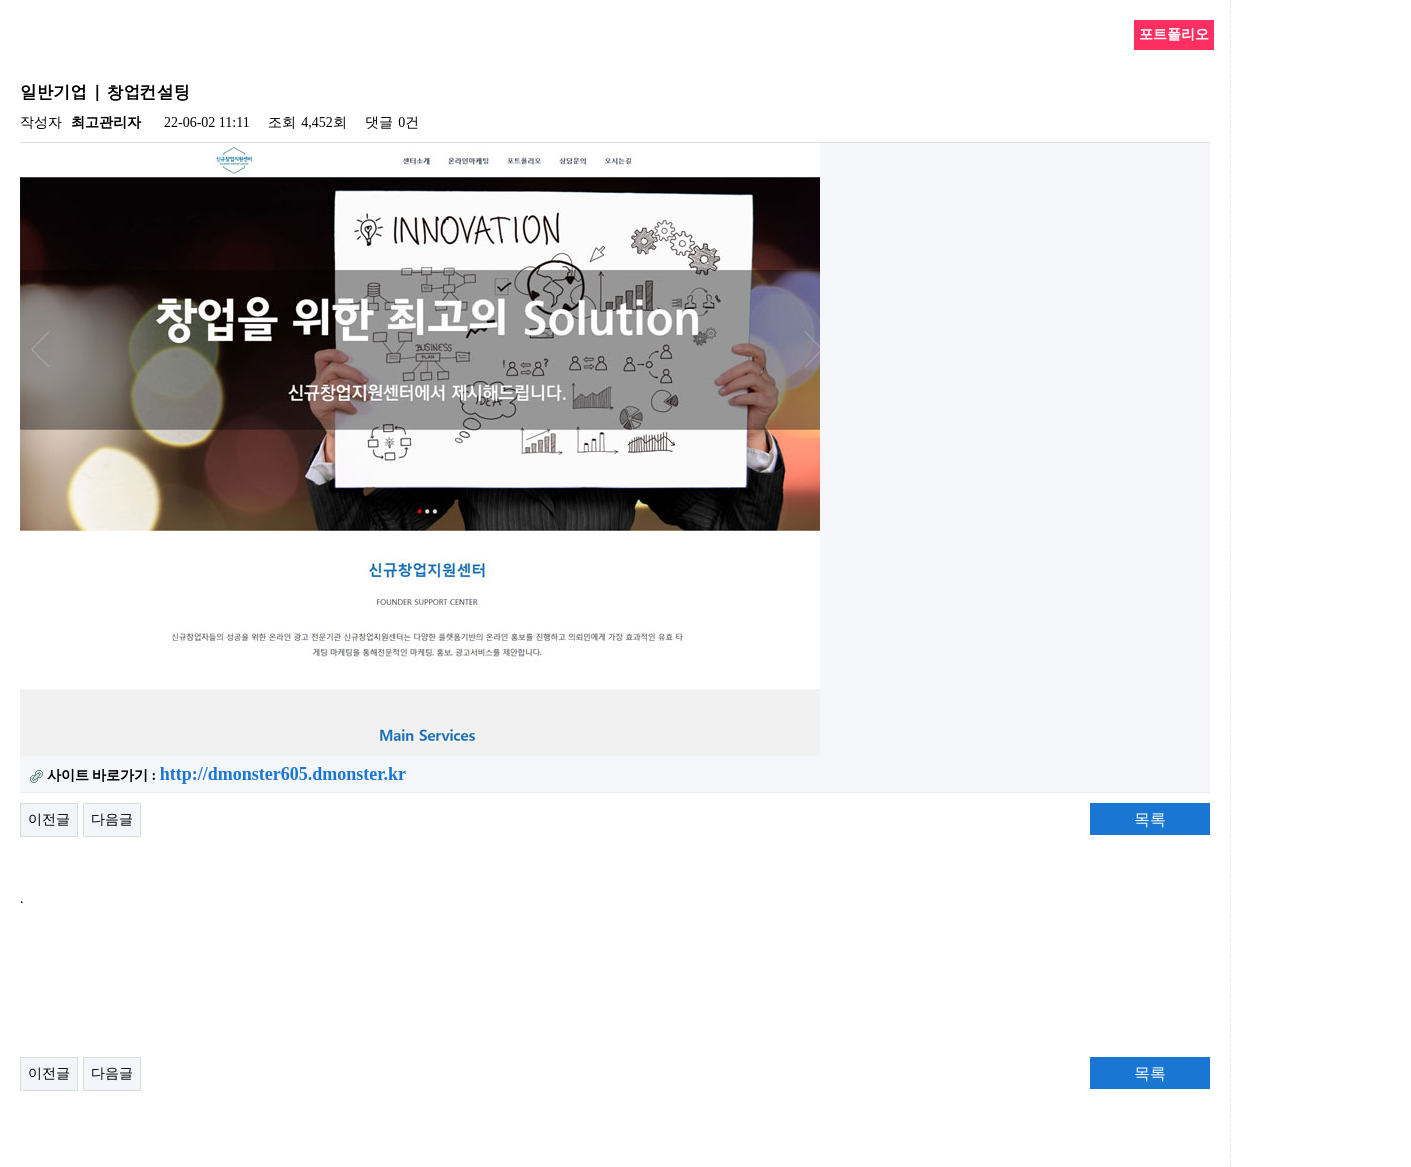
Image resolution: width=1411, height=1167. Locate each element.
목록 (1150, 819)
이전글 (49, 819)
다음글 (112, 819)
